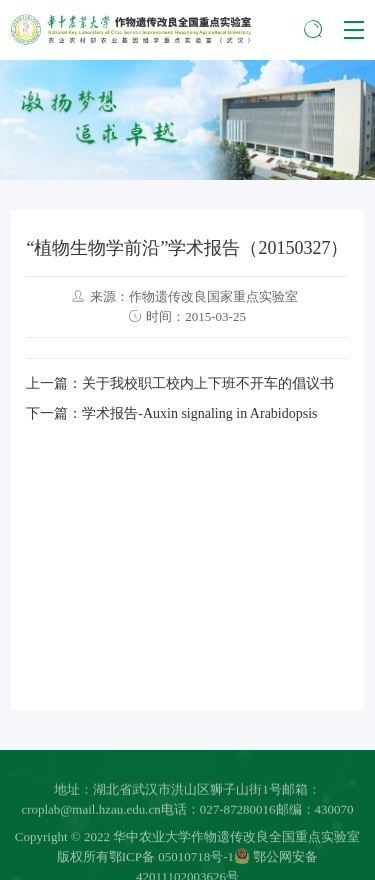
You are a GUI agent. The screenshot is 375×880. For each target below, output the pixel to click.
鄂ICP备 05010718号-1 (171, 861)
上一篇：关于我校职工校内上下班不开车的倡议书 (180, 383)
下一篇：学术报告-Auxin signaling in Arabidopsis (171, 413)
